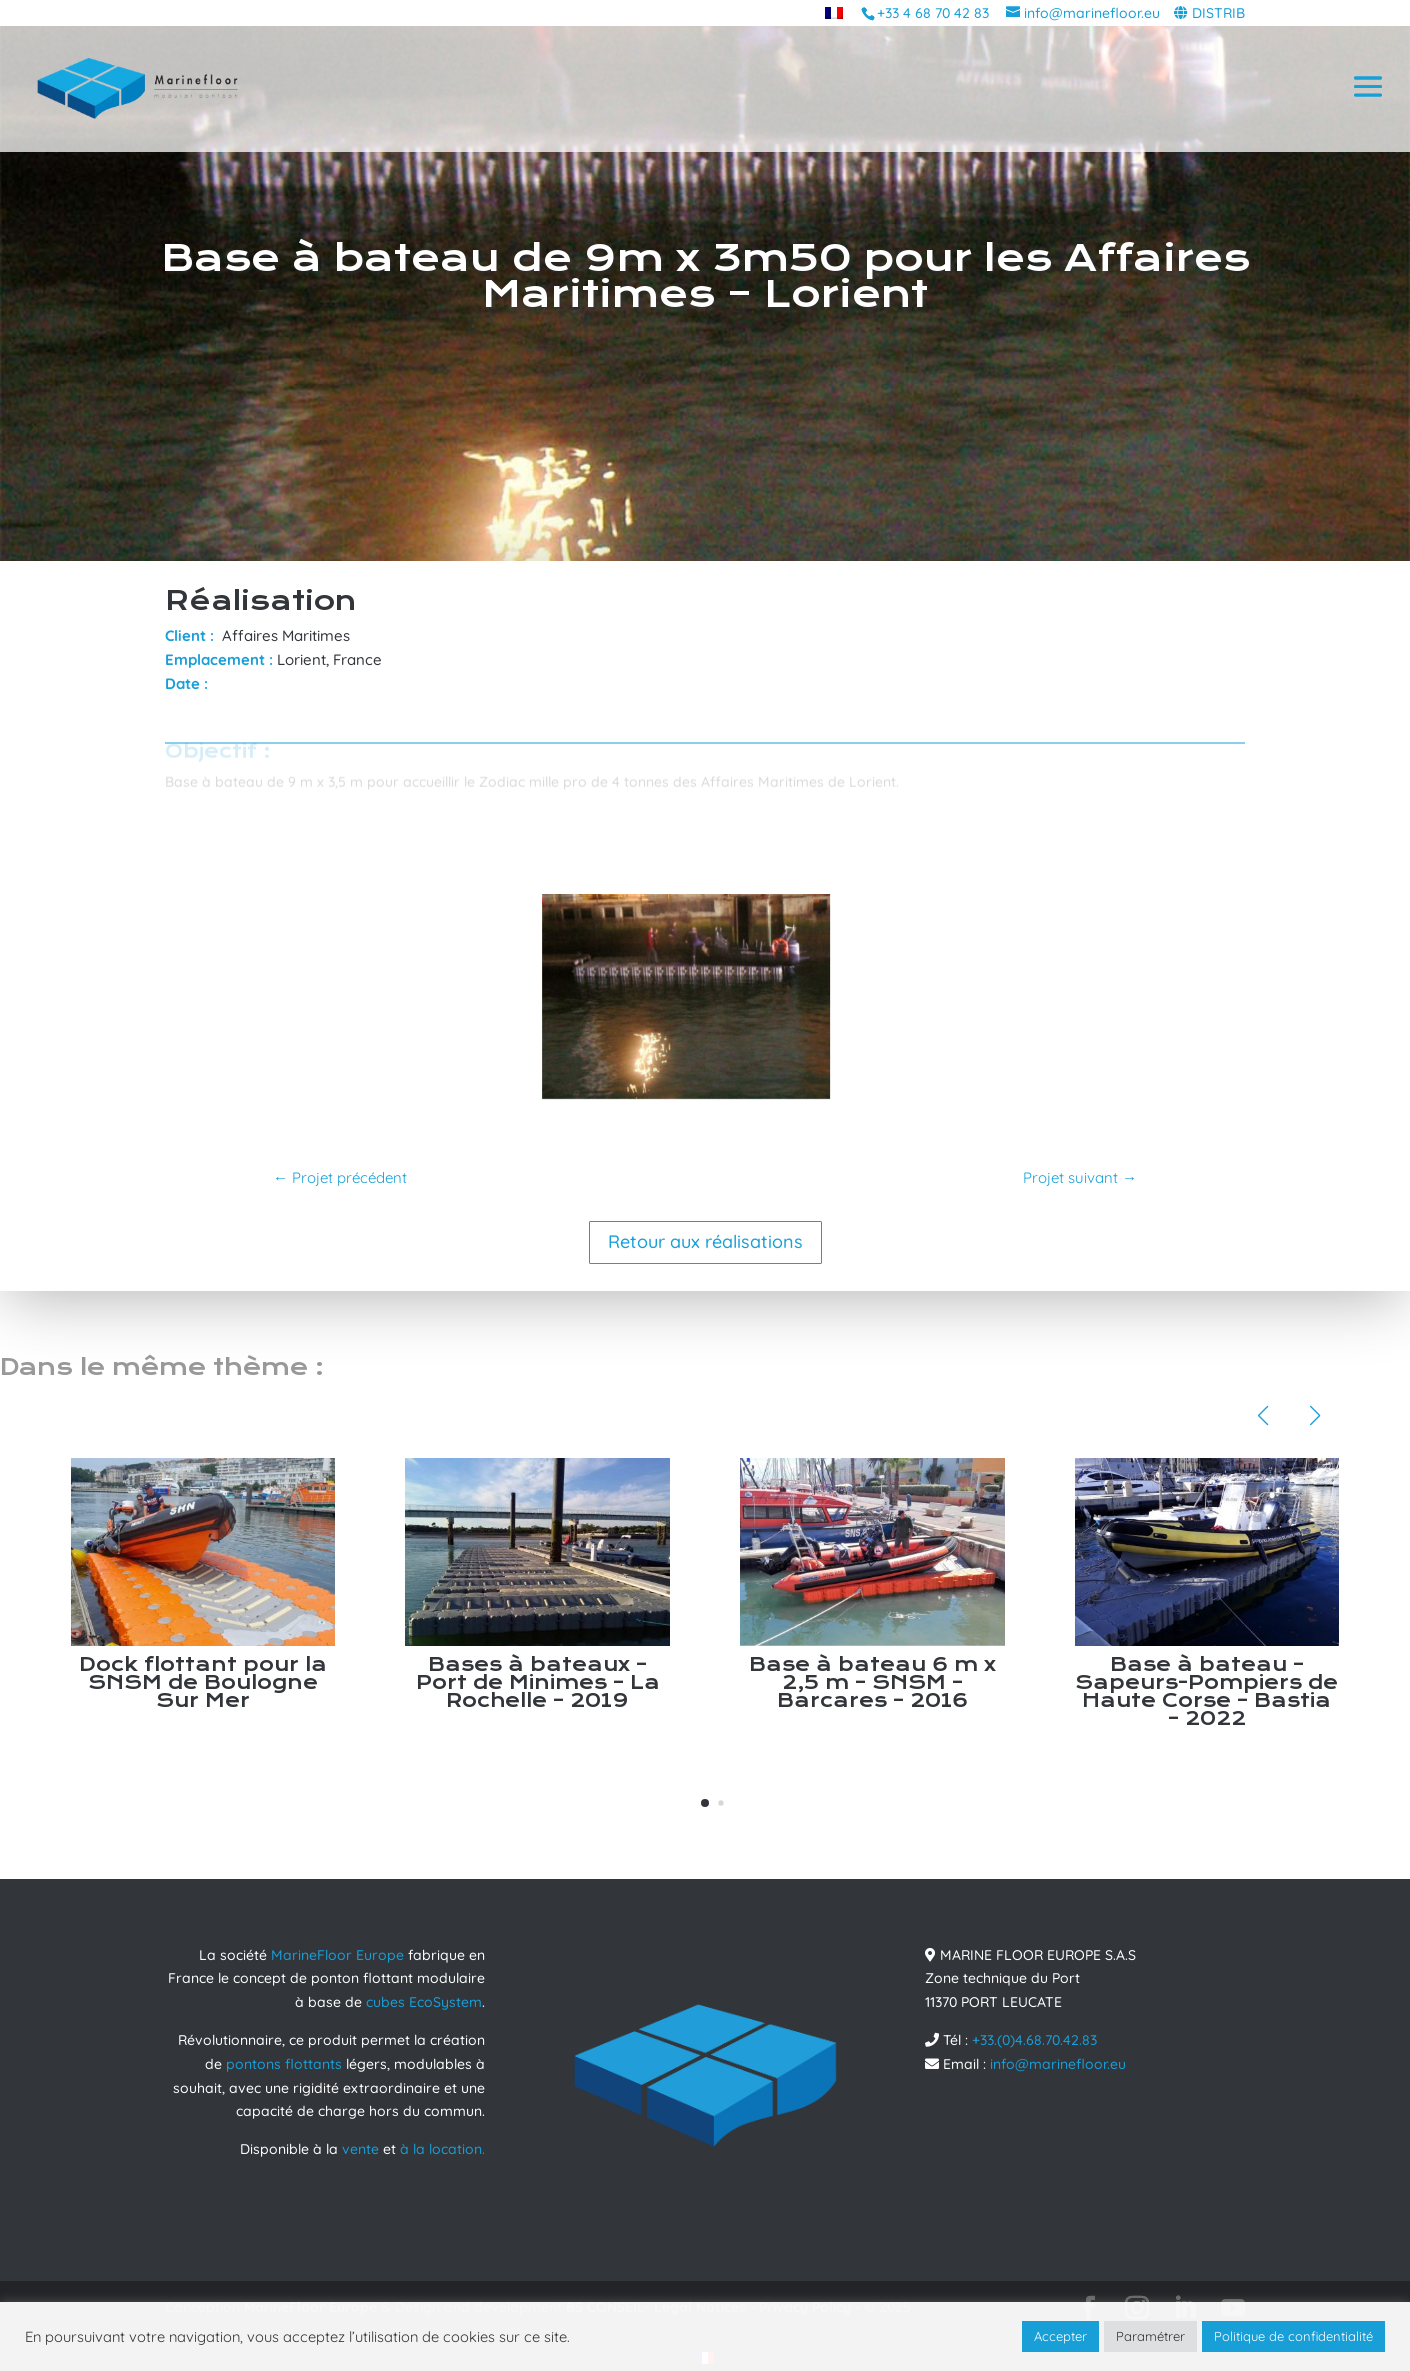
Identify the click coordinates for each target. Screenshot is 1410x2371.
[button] (705, 1803)
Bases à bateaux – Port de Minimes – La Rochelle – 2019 (538, 1682)
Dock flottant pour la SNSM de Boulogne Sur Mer (203, 1682)
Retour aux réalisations (705, 1241)
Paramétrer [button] (1150, 2336)
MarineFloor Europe (337, 1955)
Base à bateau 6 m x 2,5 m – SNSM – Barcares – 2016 (872, 1682)
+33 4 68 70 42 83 (933, 13)
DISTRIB (1218, 13)
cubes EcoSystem (424, 2002)
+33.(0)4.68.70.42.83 (1034, 2040)
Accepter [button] (1060, 2336)
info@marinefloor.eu (1058, 2064)
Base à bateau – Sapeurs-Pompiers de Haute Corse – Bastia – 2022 (1206, 1691)
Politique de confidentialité (1293, 2336)
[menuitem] (834, 12)
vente (360, 2149)
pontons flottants (284, 2064)
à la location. (442, 2149)
